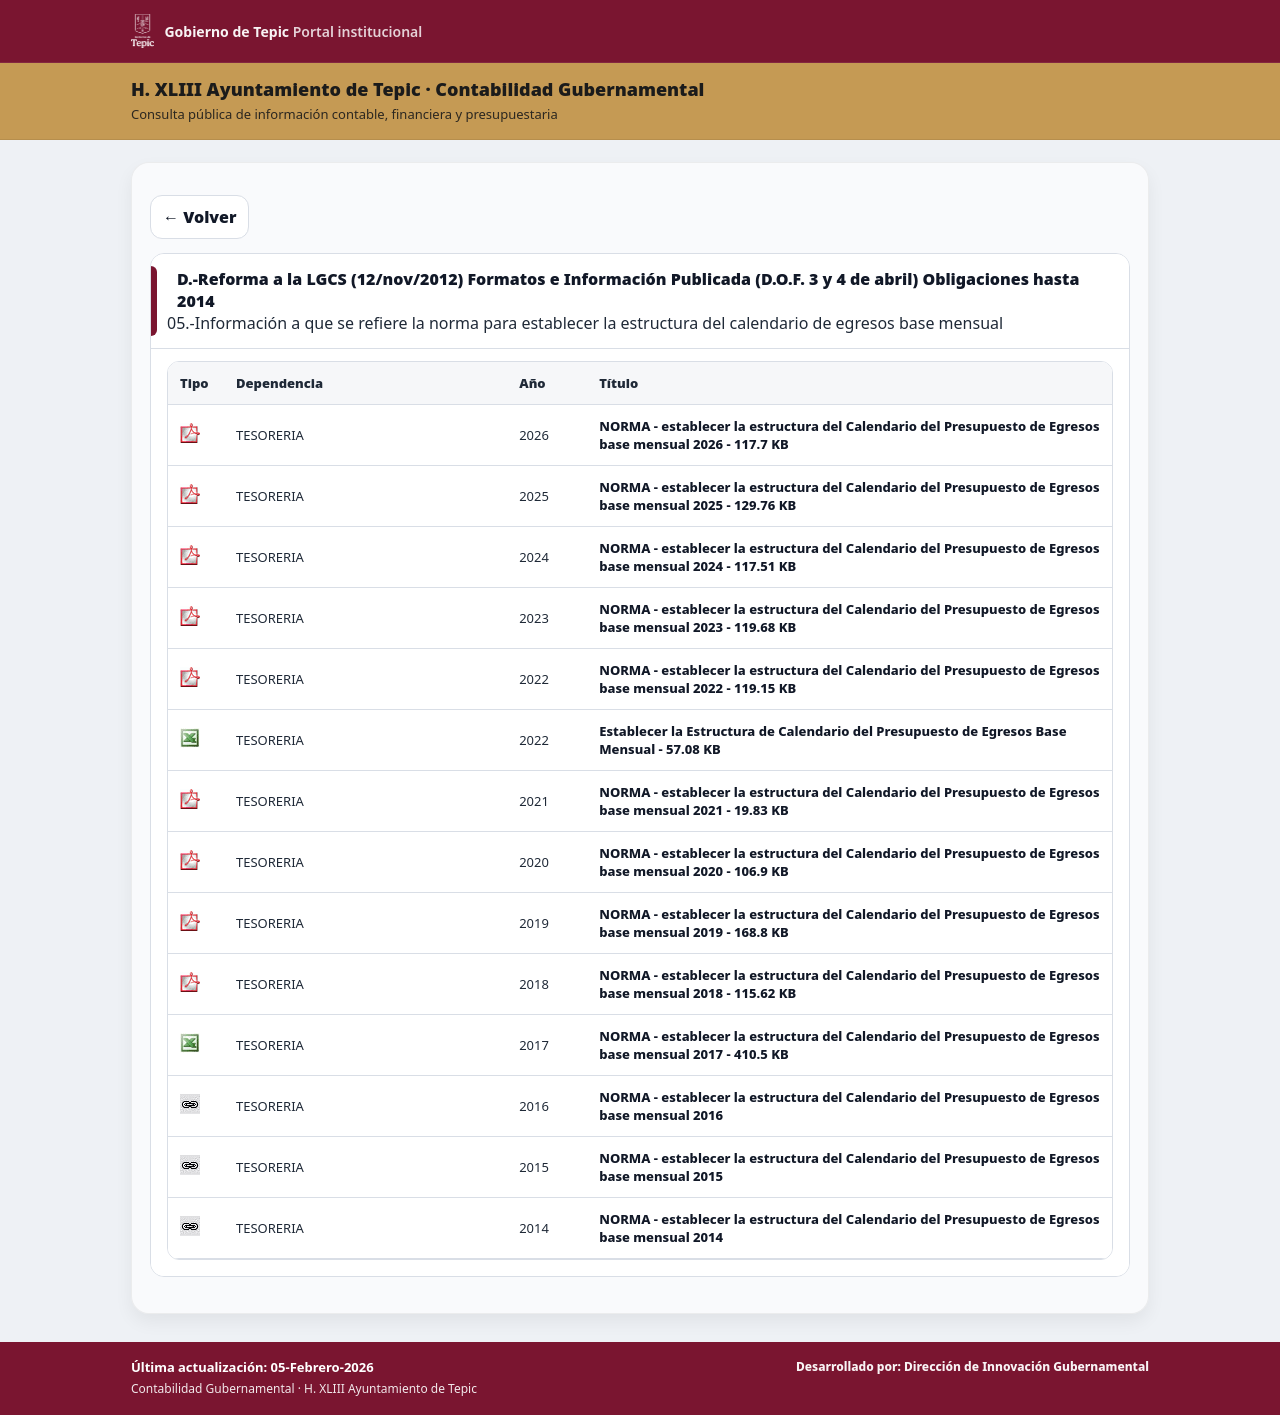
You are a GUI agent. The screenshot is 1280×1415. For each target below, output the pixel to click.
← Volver (199, 217)
